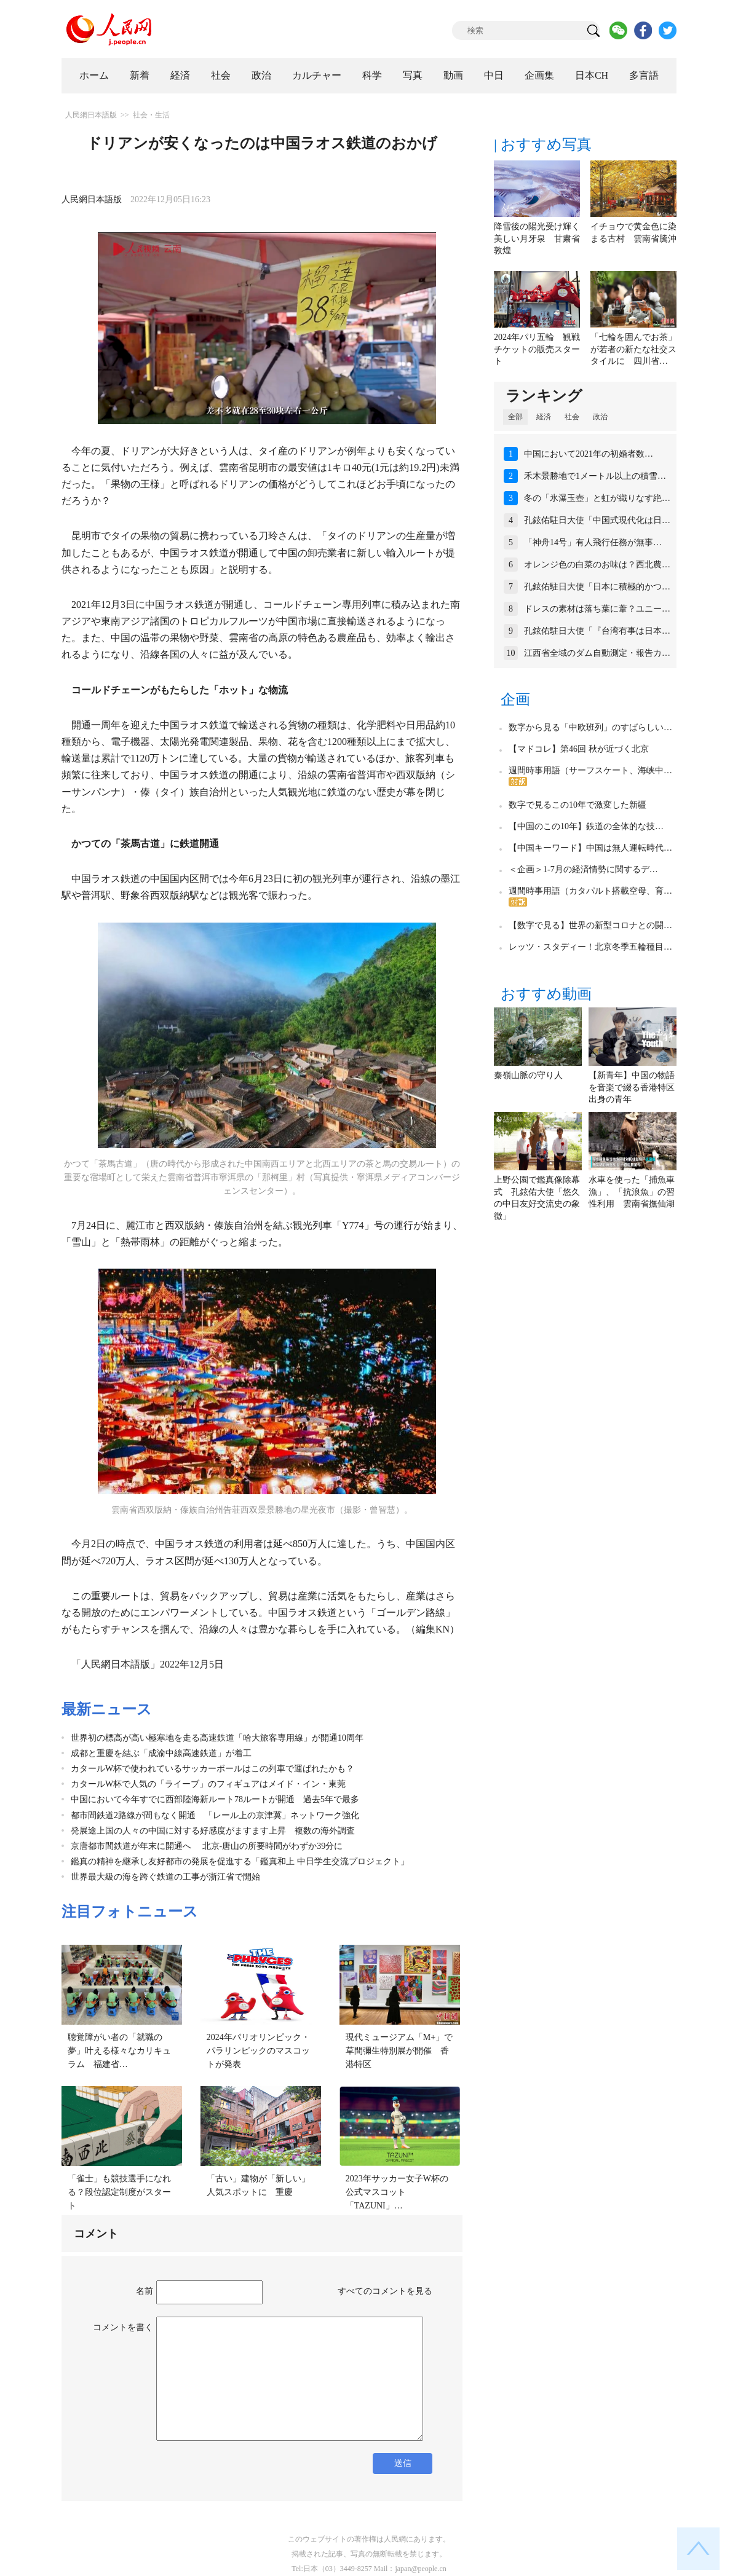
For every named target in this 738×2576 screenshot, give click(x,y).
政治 (261, 75)
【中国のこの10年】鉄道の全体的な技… (586, 826)
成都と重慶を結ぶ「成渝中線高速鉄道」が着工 (161, 1753)
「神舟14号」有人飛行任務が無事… (593, 542)
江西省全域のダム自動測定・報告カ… (597, 653)
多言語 (644, 75)
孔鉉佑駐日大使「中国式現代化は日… (597, 520)
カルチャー (316, 75)
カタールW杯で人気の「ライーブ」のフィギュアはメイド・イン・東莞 (208, 1784)
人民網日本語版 (91, 115)
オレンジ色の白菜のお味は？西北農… (597, 564)
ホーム (94, 75)
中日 (494, 75)
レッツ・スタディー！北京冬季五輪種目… (590, 946)
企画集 (539, 75)
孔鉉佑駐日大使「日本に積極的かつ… (597, 586)
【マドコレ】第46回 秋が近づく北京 (579, 749)
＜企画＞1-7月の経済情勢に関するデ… (583, 869)
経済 (180, 75)
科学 (372, 75)
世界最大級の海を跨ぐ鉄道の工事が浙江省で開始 (165, 1876)
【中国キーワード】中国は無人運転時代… (590, 848)
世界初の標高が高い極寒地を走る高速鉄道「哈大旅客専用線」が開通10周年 (217, 1738)
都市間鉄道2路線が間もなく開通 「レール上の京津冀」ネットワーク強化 (215, 1815)
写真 (413, 75)
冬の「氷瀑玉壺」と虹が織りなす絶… (597, 498)
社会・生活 (151, 115)
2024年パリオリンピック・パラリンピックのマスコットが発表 (258, 2050)
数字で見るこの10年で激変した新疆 (577, 804)
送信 (402, 2463)
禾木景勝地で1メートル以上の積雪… (595, 476)
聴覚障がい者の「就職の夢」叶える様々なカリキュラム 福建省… (119, 2050)
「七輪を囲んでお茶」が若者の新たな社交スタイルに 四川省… (633, 349)
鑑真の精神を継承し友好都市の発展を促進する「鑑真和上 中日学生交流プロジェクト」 (240, 1861)
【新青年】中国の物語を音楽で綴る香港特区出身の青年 (632, 1087)
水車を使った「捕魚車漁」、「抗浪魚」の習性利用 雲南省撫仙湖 (632, 1191)
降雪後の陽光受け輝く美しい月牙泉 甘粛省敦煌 (537, 238)
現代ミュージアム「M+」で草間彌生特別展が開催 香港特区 (399, 2050)
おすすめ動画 (546, 994)
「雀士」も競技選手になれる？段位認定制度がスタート (119, 2192)
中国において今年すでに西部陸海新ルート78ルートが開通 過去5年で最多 (215, 1799)
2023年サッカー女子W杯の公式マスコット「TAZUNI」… (397, 2192)
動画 (453, 75)
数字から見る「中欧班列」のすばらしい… (590, 727)
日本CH (591, 75)
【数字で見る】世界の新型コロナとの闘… (590, 925)
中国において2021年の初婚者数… (588, 454)
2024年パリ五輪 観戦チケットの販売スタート (537, 349)
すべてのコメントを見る (385, 2291)
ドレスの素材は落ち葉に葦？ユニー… (597, 608)
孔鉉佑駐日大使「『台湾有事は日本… (597, 631)
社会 (221, 75)
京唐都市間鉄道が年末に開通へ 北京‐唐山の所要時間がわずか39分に (207, 1846)
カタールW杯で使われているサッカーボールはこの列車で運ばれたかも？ (212, 1768)
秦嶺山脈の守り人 (528, 1075)
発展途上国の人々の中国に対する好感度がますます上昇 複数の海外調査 (213, 1830)
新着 (139, 75)
